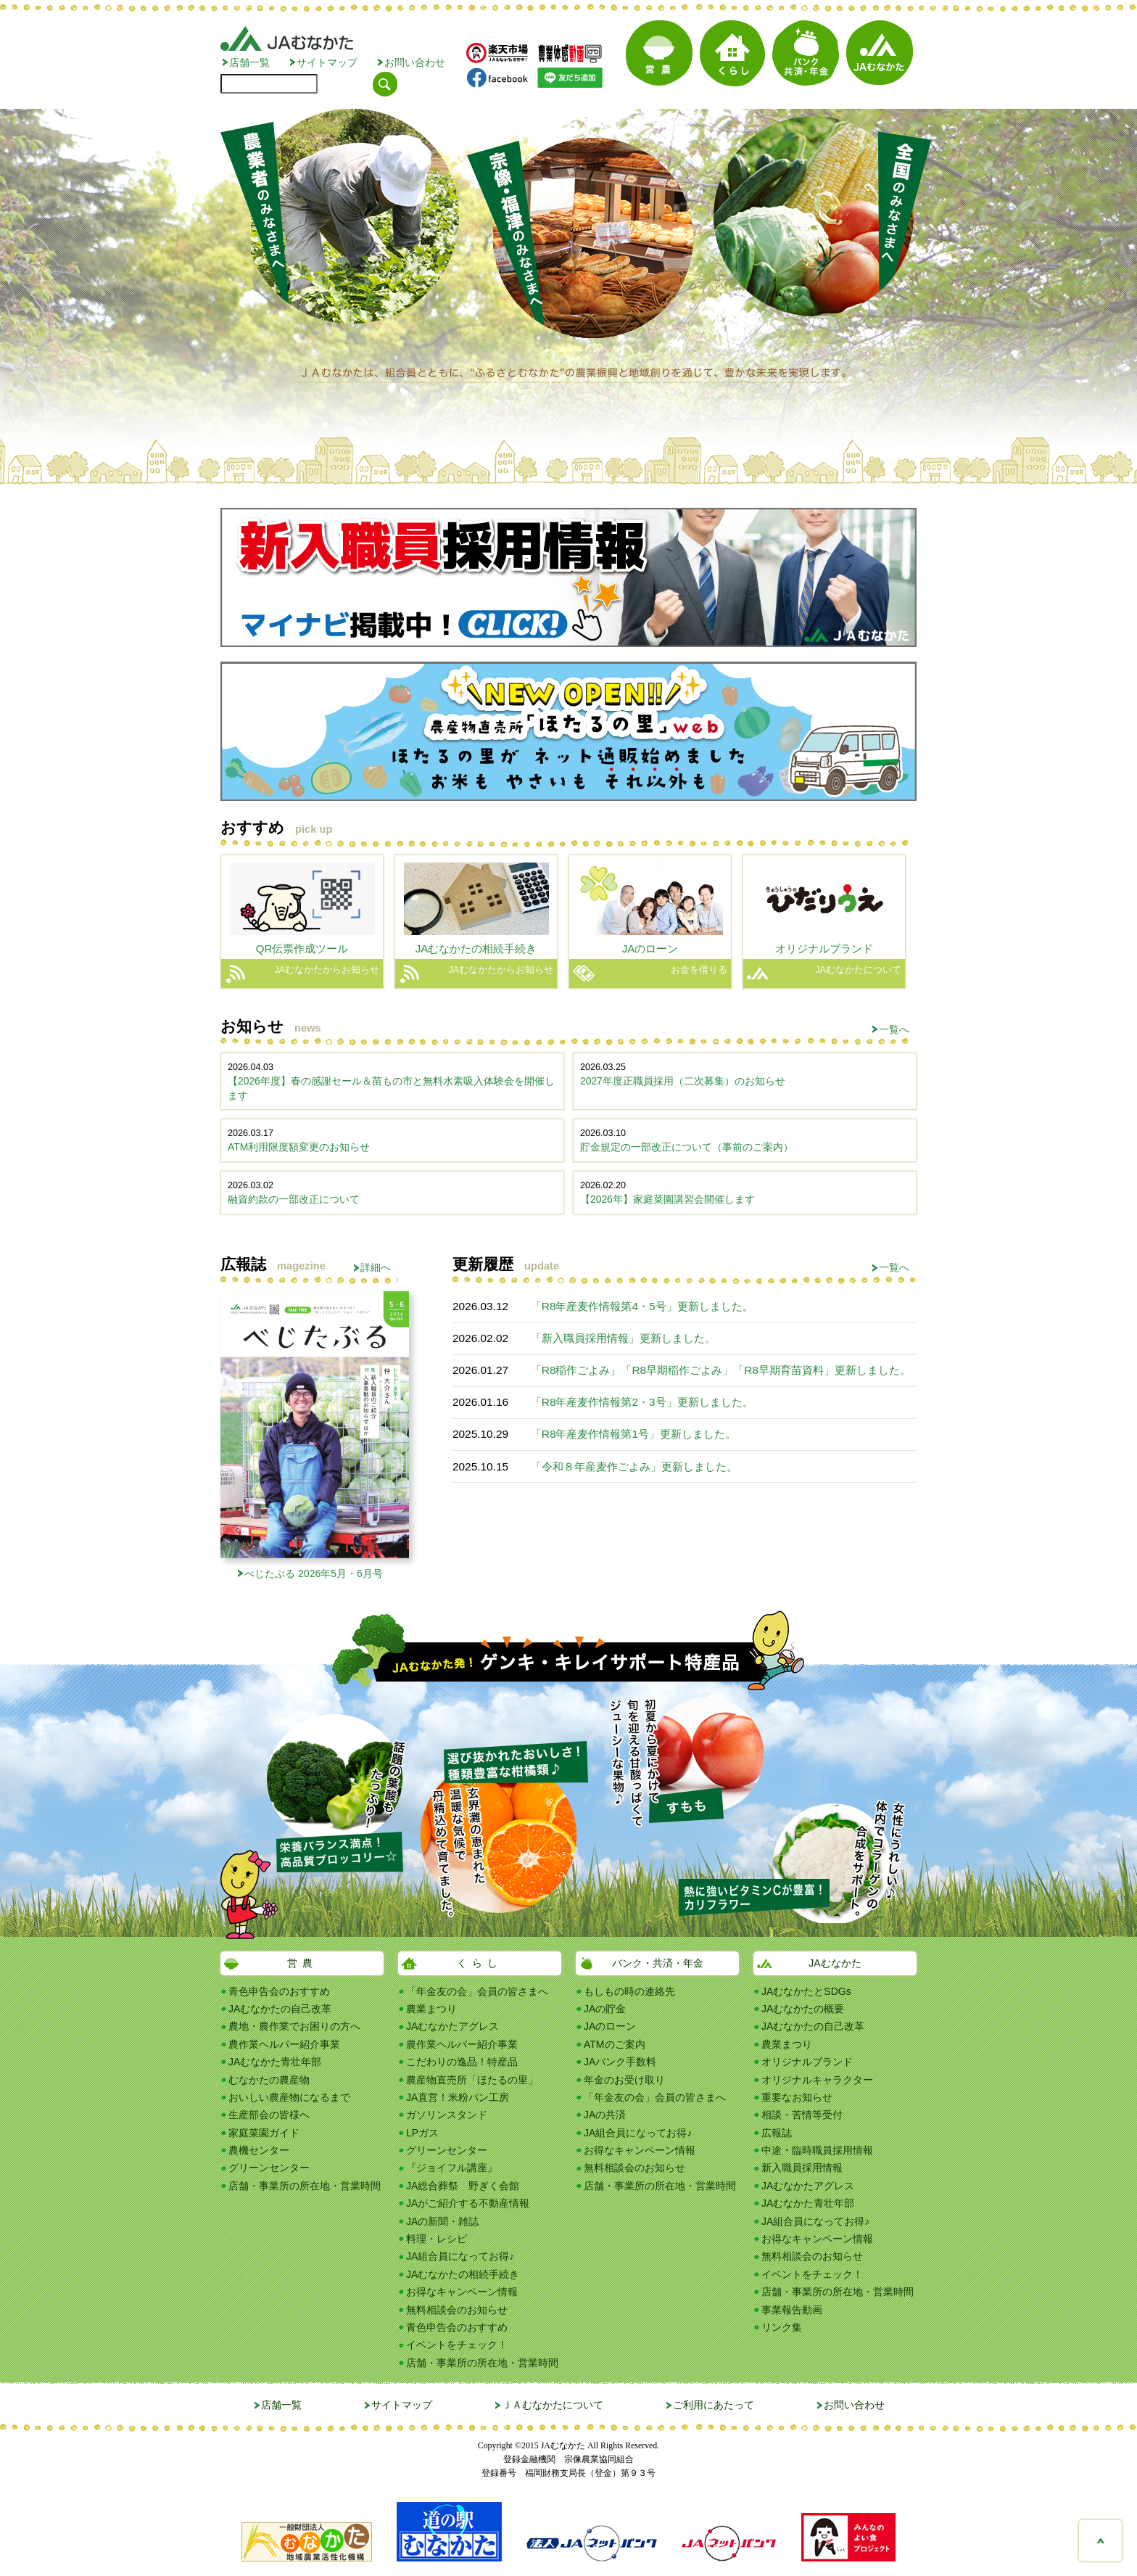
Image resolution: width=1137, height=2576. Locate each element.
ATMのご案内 (614, 2044)
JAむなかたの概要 (802, 2009)
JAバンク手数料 (620, 2061)
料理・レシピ (436, 2238)
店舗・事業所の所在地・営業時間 (304, 2186)
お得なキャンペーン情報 (462, 2291)
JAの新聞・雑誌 (442, 2221)
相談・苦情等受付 (802, 2114)
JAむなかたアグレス (452, 2026)
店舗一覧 (249, 62)
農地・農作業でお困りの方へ (294, 2026)
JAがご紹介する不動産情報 (467, 2203)
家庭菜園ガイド (263, 2133)
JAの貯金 (605, 2009)
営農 (302, 1963)
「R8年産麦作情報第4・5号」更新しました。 (642, 1306)
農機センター (258, 2150)
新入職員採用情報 (802, 2167)
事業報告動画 (791, 2310)
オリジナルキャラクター (817, 2080)
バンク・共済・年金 (657, 1963)
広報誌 (776, 2133)
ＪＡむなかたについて (552, 2405)
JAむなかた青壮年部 (274, 2061)
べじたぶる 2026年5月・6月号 (313, 1573)
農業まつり (431, 2009)
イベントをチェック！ (457, 2344)
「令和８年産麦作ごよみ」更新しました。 (634, 1466)
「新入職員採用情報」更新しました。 (623, 1338)
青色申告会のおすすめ (279, 1991)
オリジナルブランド (807, 2061)
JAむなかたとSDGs (806, 1991)
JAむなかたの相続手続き (462, 2274)
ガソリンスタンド (446, 2114)
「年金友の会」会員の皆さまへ (477, 1991)
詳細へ (375, 1267)
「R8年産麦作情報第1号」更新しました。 (633, 1434)
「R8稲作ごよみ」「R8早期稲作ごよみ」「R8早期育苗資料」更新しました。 (721, 1370)
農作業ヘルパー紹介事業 (284, 2044)
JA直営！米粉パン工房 (457, 2097)
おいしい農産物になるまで (289, 2097)
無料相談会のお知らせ (457, 2310)
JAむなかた (835, 1963)
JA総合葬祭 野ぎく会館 (462, 2186)
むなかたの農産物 (269, 2080)
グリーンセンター (269, 2167)
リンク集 (781, 2327)
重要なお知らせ (796, 2097)
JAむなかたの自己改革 (279, 2009)
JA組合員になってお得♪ (460, 2256)
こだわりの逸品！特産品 (462, 2061)
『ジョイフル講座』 (451, 2167)
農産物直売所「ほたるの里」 (472, 2080)
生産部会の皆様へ (269, 2114)
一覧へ (894, 1029)
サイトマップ (327, 62)
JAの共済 (605, 2114)
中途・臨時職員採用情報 (817, 2150)
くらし (480, 1963)
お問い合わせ (414, 62)
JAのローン (610, 2026)
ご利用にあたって (713, 2405)
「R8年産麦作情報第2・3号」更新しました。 (642, 1402)
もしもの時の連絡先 (629, 1991)
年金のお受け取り (624, 2080)
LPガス (422, 2133)
